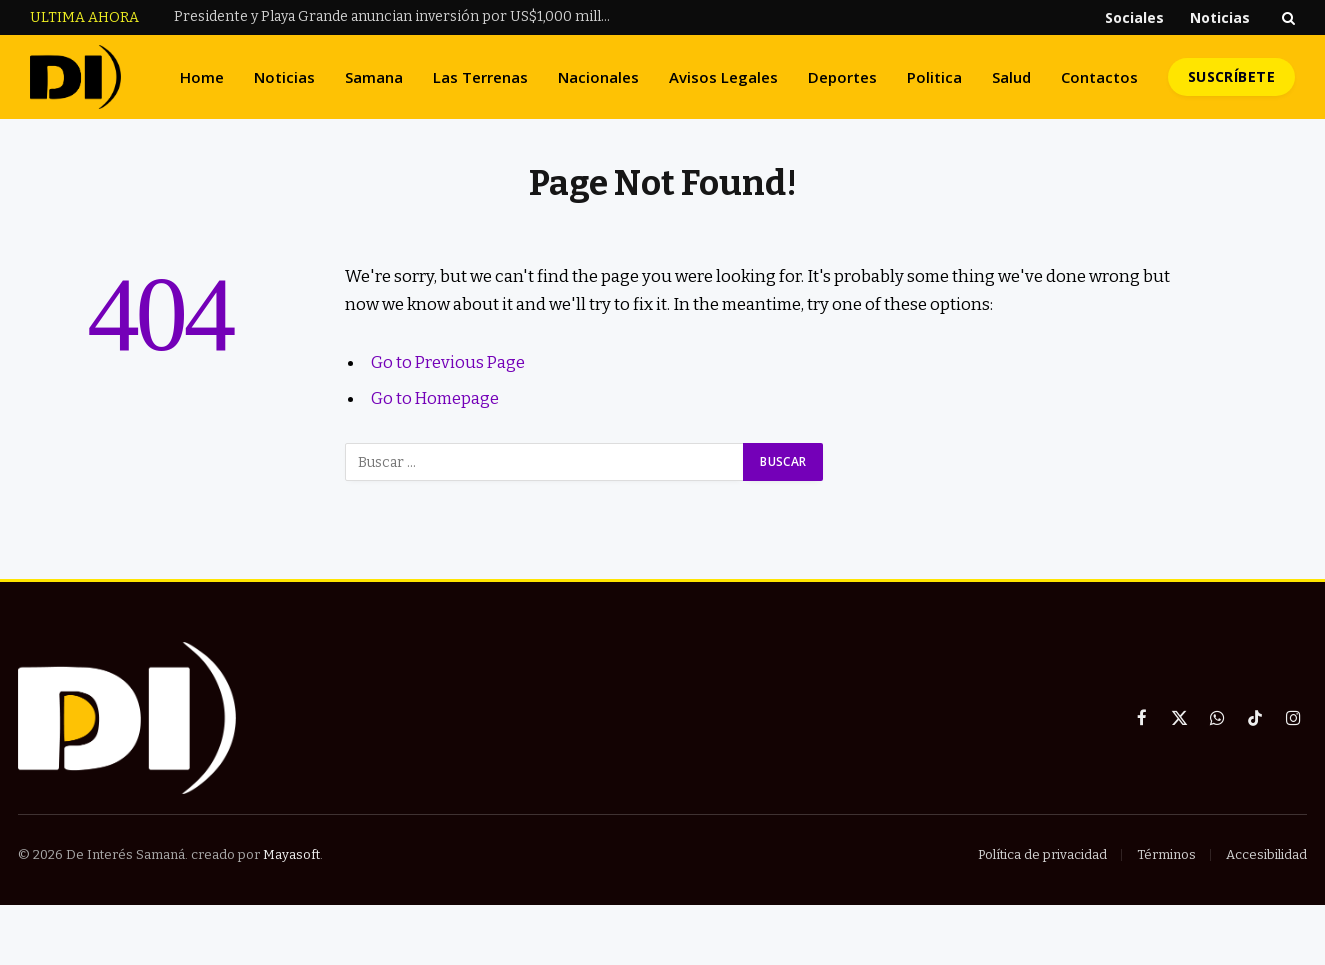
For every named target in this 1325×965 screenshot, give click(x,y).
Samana (374, 77)
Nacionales (598, 77)
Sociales (1134, 17)
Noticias (1220, 17)
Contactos (1099, 77)
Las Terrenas (480, 77)
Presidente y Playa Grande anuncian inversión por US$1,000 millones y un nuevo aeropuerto (399, 16)
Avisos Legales (723, 77)
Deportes (842, 77)
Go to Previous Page (449, 362)
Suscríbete (1231, 76)
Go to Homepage (435, 398)
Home (202, 77)
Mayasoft (291, 854)
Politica (934, 77)
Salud (1011, 77)
